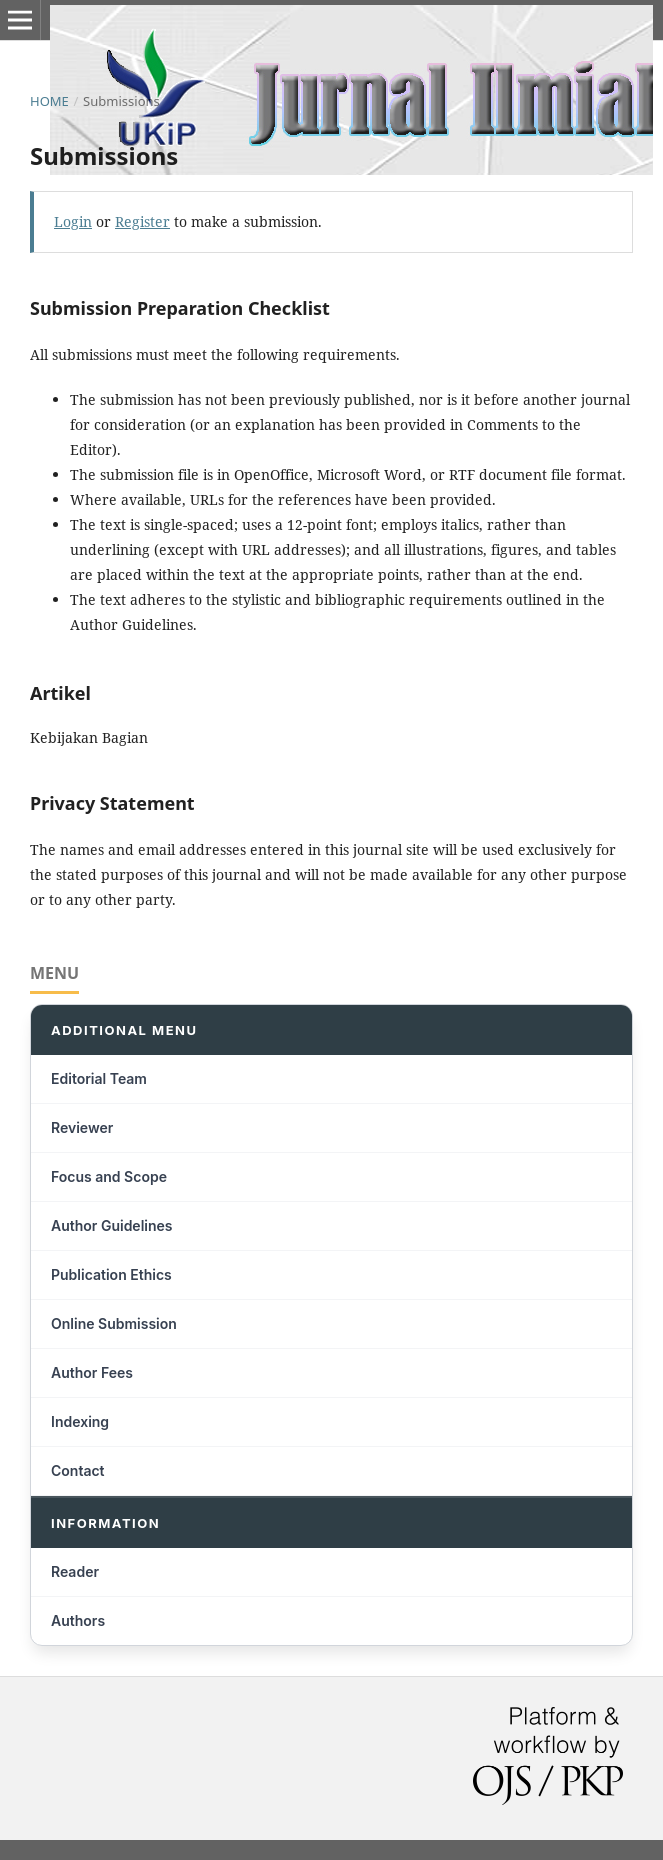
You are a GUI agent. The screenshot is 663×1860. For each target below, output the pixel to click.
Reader (75, 1571)
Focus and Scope (109, 1176)
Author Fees (92, 1372)
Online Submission (114, 1323)
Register (142, 221)
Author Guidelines (112, 1225)
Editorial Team (99, 1078)
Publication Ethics (111, 1274)
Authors (78, 1620)
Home (49, 101)
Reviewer (82, 1127)
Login (73, 221)
